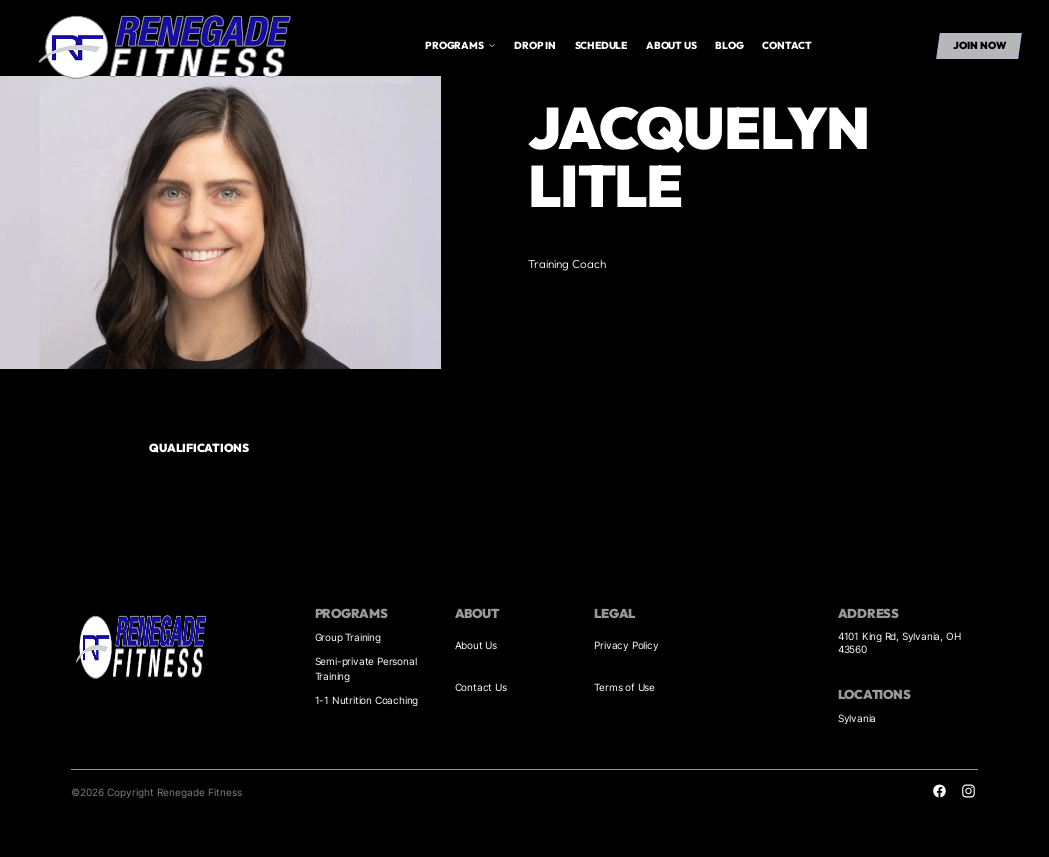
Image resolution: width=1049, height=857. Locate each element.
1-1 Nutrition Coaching (367, 700)
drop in (535, 45)
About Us (476, 645)
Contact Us (481, 687)
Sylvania (857, 718)
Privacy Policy (626, 645)
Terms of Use (624, 687)
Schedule (601, 45)
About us (671, 45)
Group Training (348, 637)
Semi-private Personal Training (366, 668)
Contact (787, 45)
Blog (729, 45)
